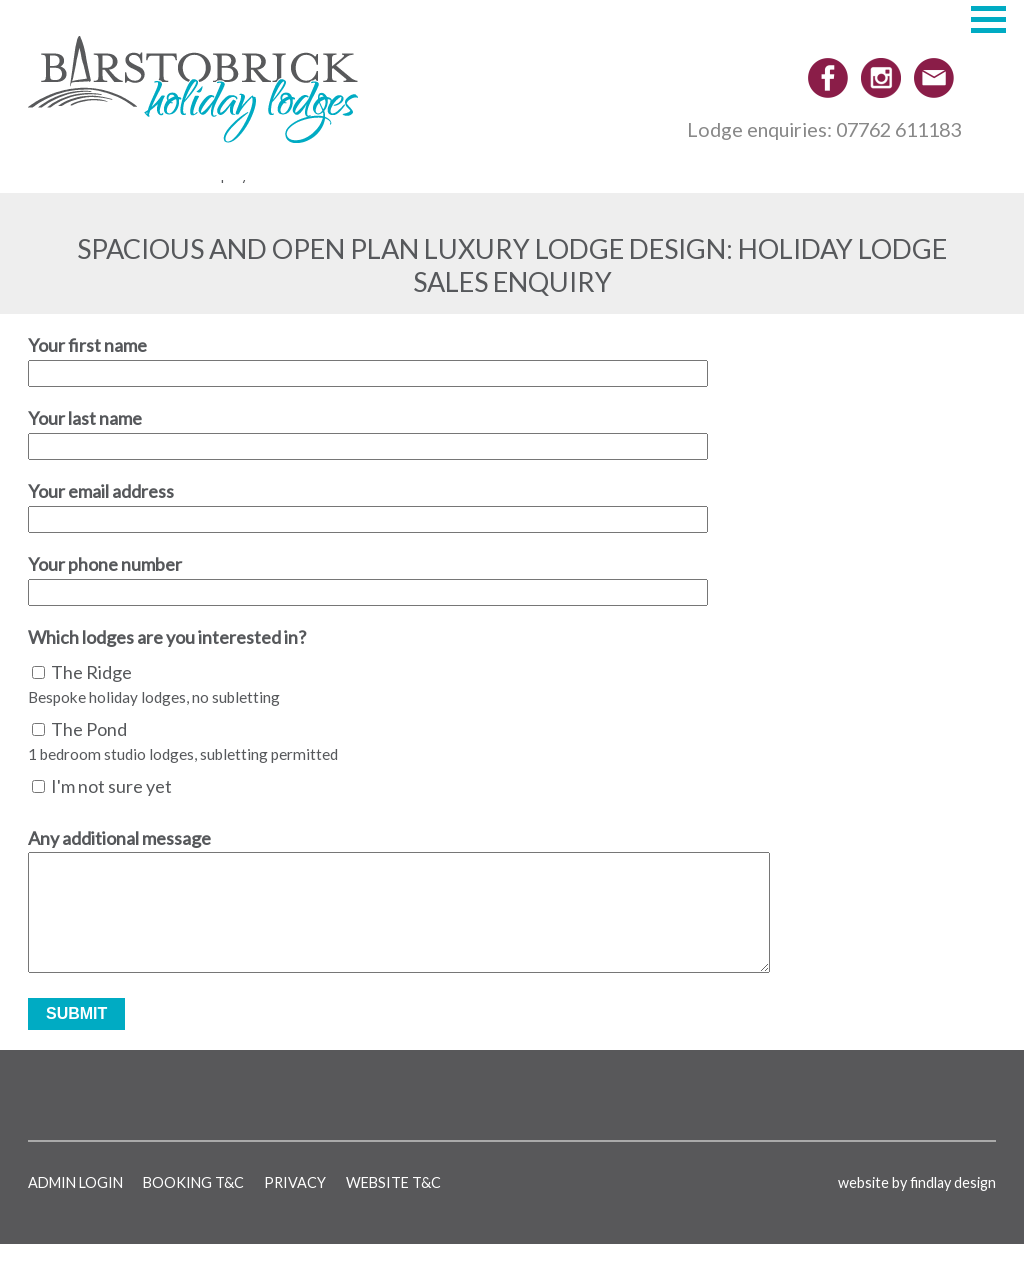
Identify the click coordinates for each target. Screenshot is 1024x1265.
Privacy (295, 1202)
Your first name (87, 345)
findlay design (953, 1202)
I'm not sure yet (111, 786)
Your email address (101, 491)
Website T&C (393, 1202)
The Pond (89, 729)
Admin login (75, 1202)
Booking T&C (193, 1202)
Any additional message (119, 838)
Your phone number (105, 564)
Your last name (85, 418)
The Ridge (91, 672)
